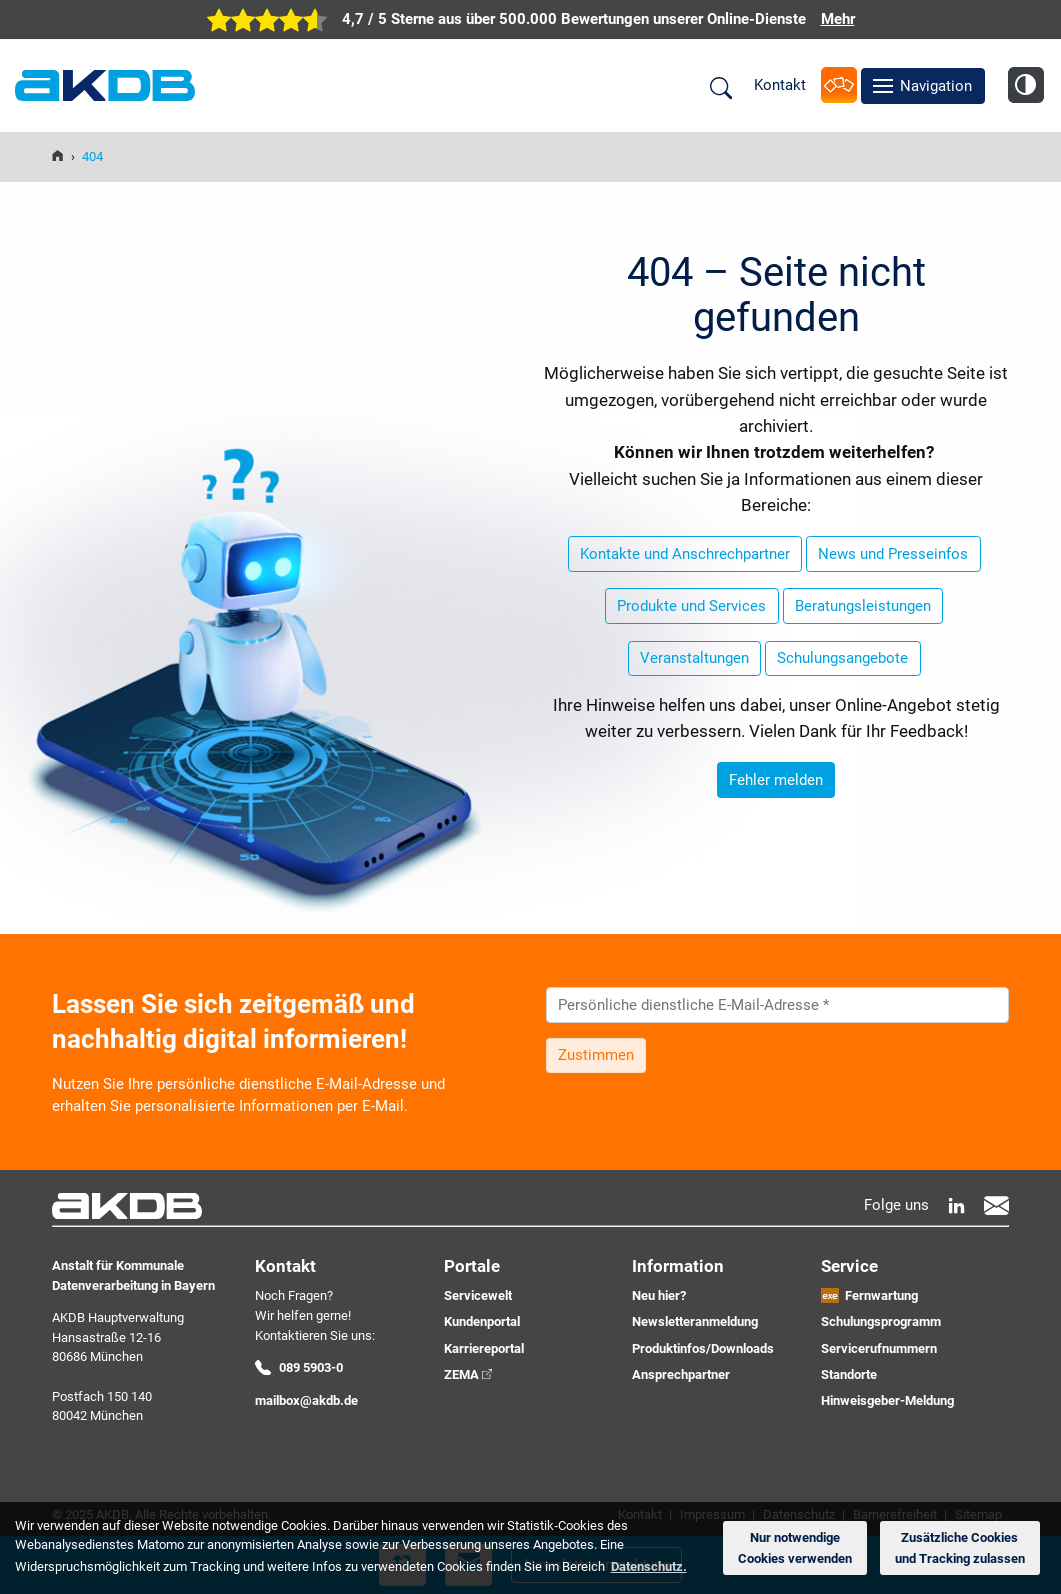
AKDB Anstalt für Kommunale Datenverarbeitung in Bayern (105, 86)
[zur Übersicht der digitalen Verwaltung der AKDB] (530, 20)
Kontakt (780, 85)
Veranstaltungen (694, 658)
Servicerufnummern (879, 1348)
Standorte (849, 1374)
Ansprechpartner (681, 1374)
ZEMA (461, 1374)
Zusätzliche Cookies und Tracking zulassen (960, 1548)
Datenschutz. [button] (649, 1566)
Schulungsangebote (842, 658)
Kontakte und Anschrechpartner (685, 554)
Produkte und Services (691, 606)
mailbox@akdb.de (306, 1400)
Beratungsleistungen (863, 606)
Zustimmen (596, 1055)
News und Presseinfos (893, 554)
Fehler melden (776, 780)
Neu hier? (659, 1295)
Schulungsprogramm (881, 1321)
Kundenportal (482, 1321)
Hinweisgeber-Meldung (887, 1400)
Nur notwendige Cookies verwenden (795, 1548)
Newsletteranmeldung (695, 1321)
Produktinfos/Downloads (703, 1348)
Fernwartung (881, 1295)
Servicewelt (478, 1295)
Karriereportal (484, 1348)
